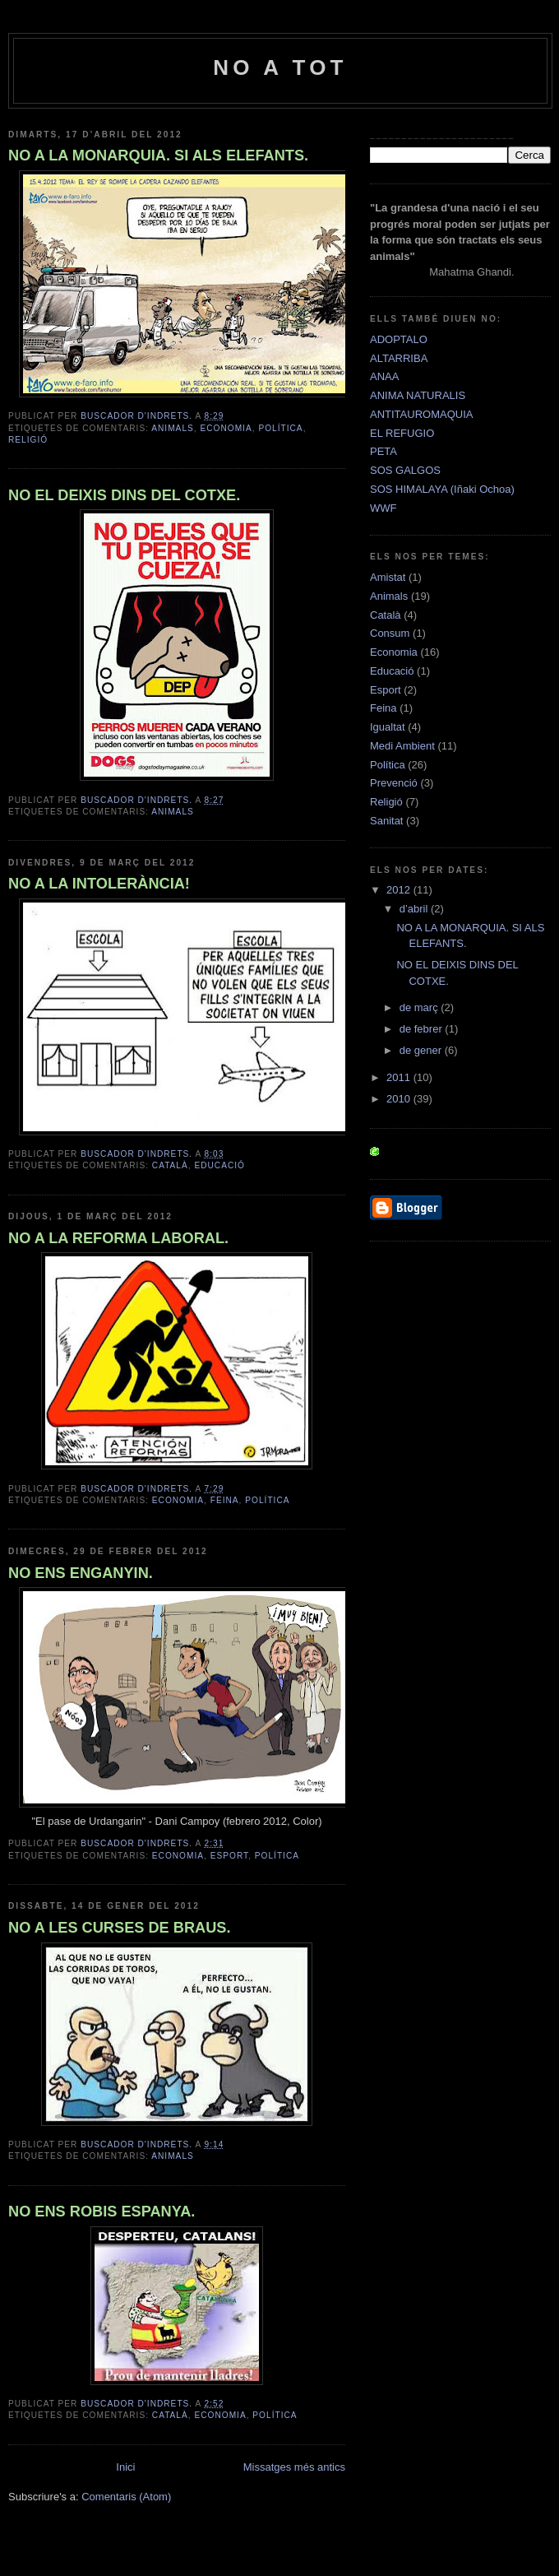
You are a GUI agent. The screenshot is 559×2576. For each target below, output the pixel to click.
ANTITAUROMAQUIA (421, 414)
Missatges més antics (294, 2467)
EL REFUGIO (402, 433)
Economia (226, 428)
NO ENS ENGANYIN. (80, 1573)
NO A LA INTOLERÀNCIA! (99, 883)
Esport (229, 1855)
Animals (172, 428)
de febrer (423, 1029)
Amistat (387, 577)
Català (170, 1165)
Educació (219, 1165)
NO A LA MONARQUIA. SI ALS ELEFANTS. (158, 155)
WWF (383, 508)
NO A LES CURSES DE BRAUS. (119, 1927)
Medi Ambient (402, 746)
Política (280, 428)
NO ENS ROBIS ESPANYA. (101, 2211)
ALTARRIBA (398, 358)
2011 (399, 1077)
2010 (399, 1099)
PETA (383, 451)
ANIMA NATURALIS (417, 395)
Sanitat (386, 821)
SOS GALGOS (405, 470)
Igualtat (387, 727)
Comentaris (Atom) (126, 2496)
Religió (28, 439)
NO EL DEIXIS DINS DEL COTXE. (124, 495)
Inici (125, 2467)
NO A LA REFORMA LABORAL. (118, 1238)
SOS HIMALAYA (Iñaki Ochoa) (442, 489)
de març (420, 1007)
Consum (389, 633)
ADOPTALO (398, 339)
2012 (399, 890)
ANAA (384, 376)
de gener (422, 1050)
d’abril (415, 909)
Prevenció (394, 783)
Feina (224, 1500)
